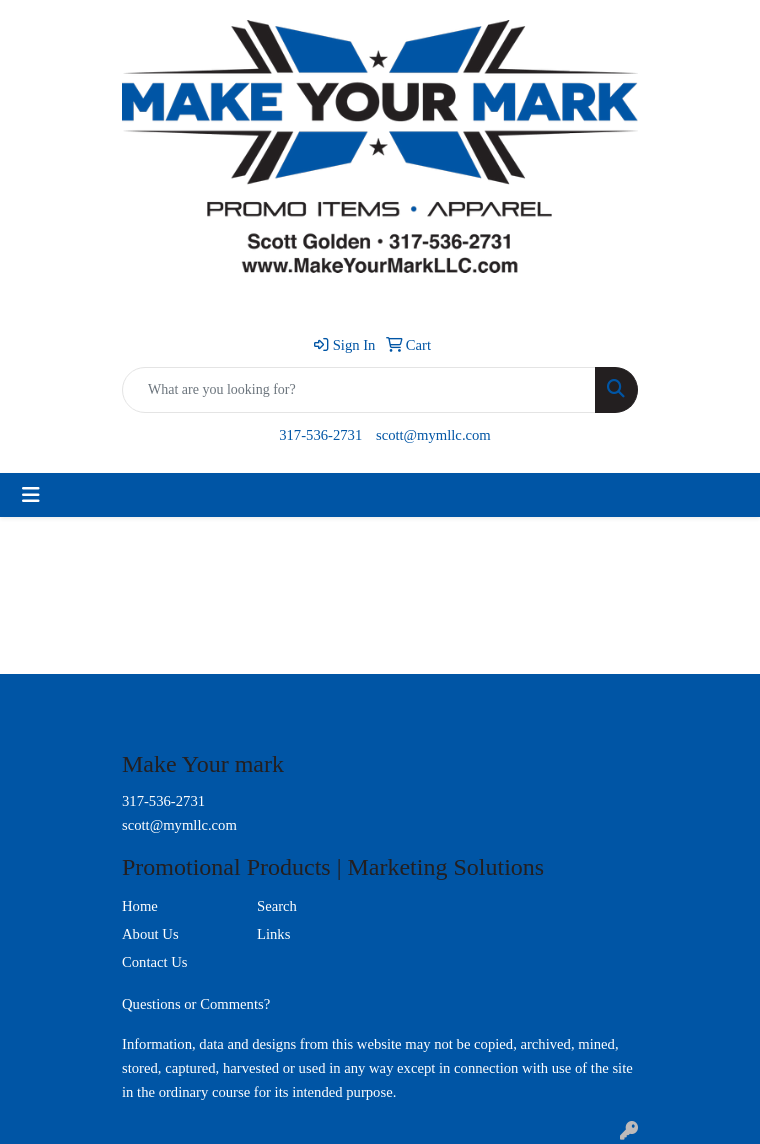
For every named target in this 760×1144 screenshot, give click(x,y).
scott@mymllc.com (433, 435)
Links (273, 934)
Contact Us (155, 962)
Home (140, 906)
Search (277, 906)
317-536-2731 (320, 435)
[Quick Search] (359, 390)
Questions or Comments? (196, 1004)
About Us (150, 934)
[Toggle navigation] (31, 495)
